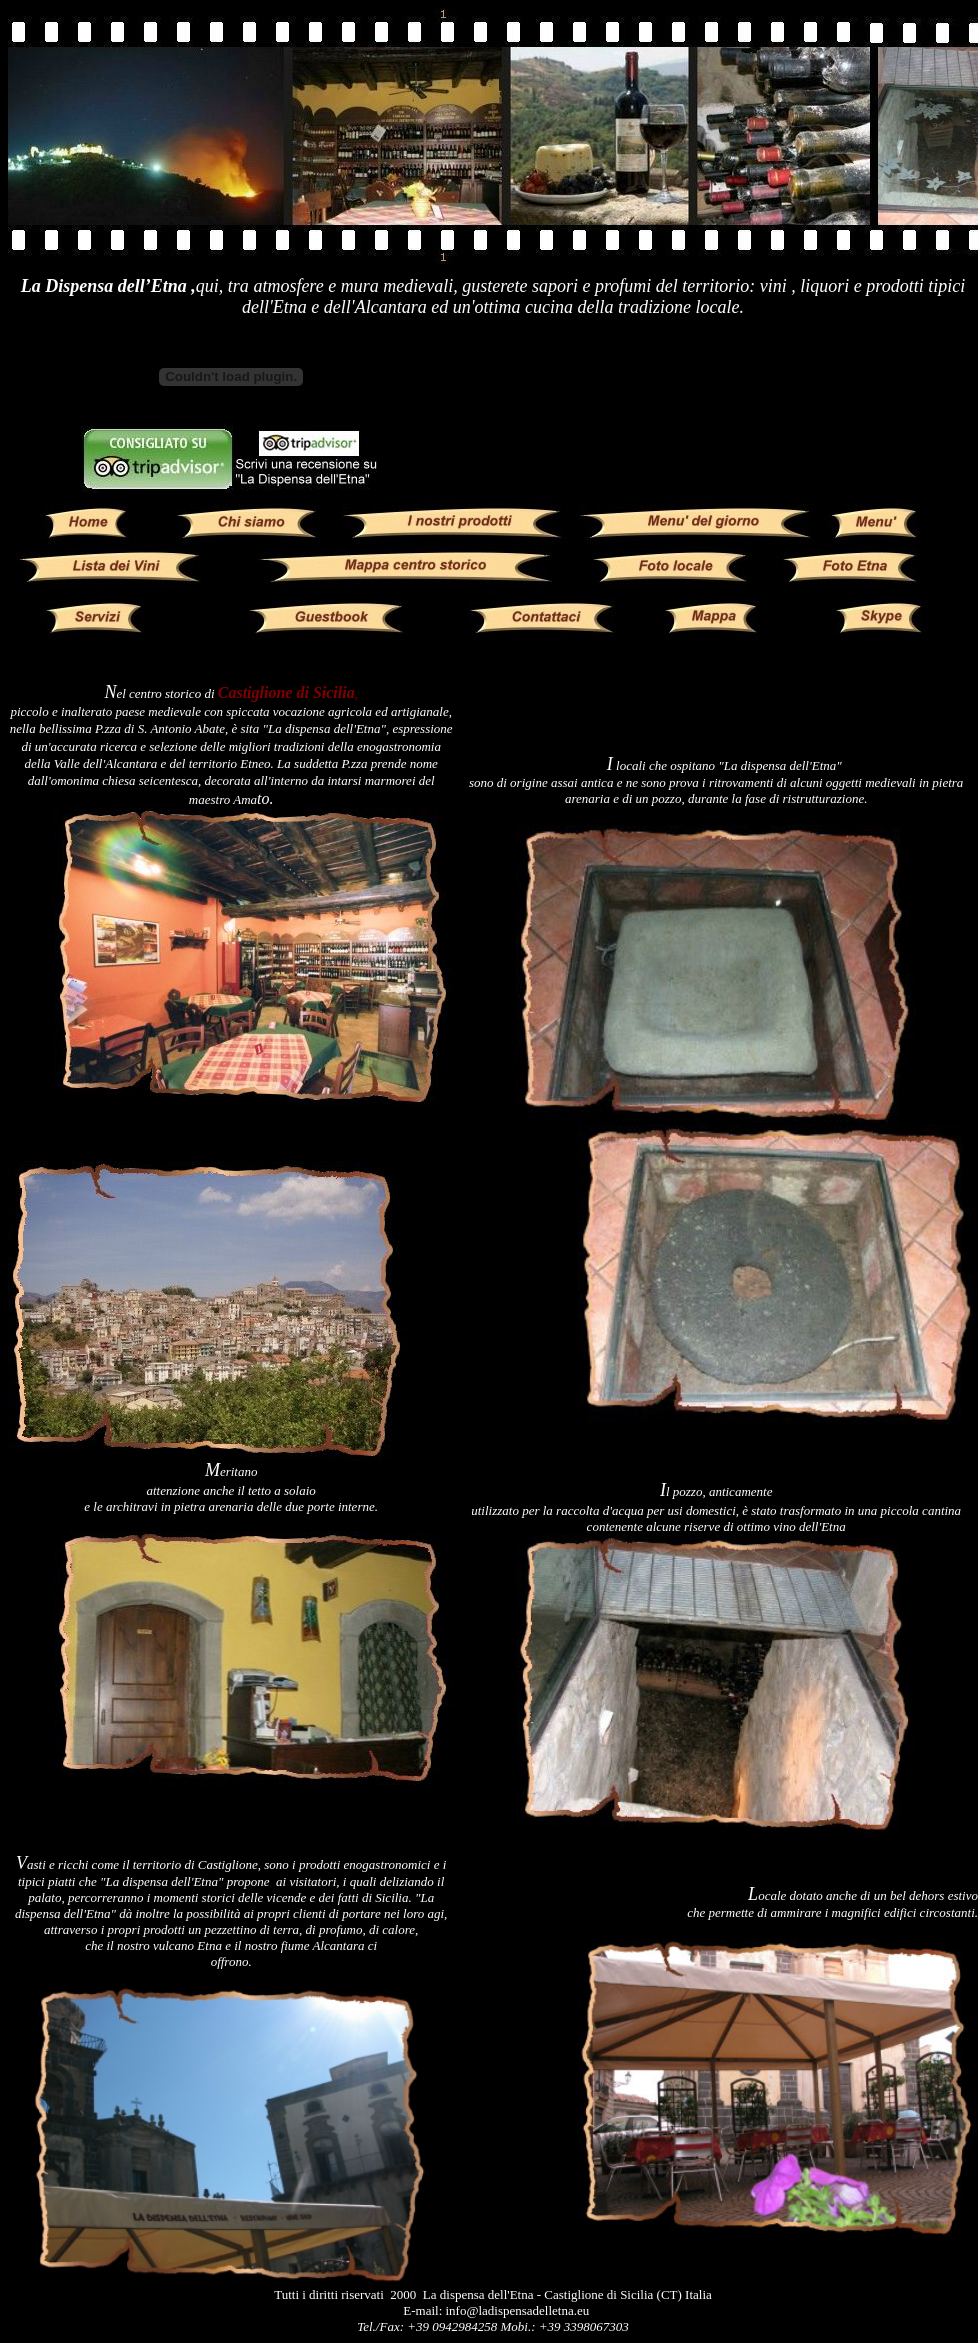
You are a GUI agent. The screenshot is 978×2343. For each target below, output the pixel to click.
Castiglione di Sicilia (286, 692)
